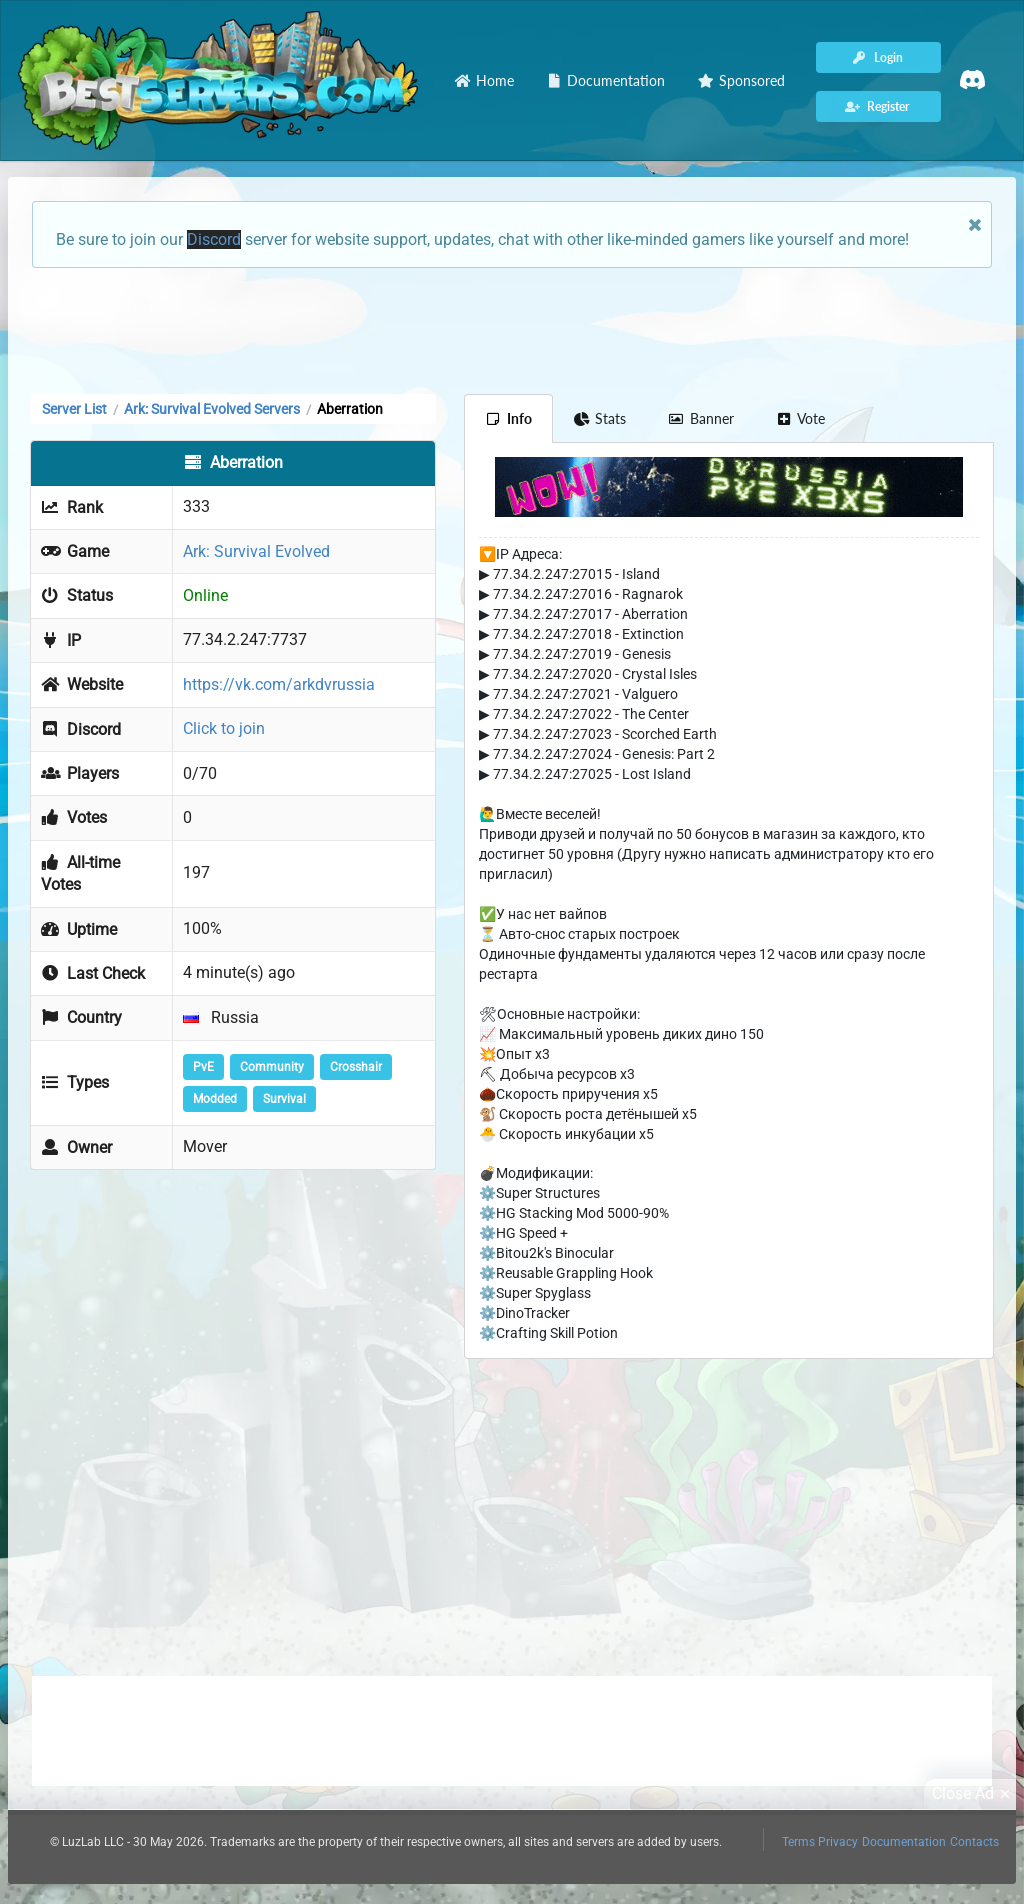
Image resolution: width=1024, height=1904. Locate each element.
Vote (801, 418)
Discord (214, 239)
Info (508, 418)
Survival (284, 1099)
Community (272, 1067)
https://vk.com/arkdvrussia (279, 684)
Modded (215, 1099)
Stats (600, 418)
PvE (203, 1067)
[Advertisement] (512, 329)
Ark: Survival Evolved (256, 551)
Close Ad (974, 1794)
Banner (701, 418)
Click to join (224, 728)
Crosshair (356, 1067)
